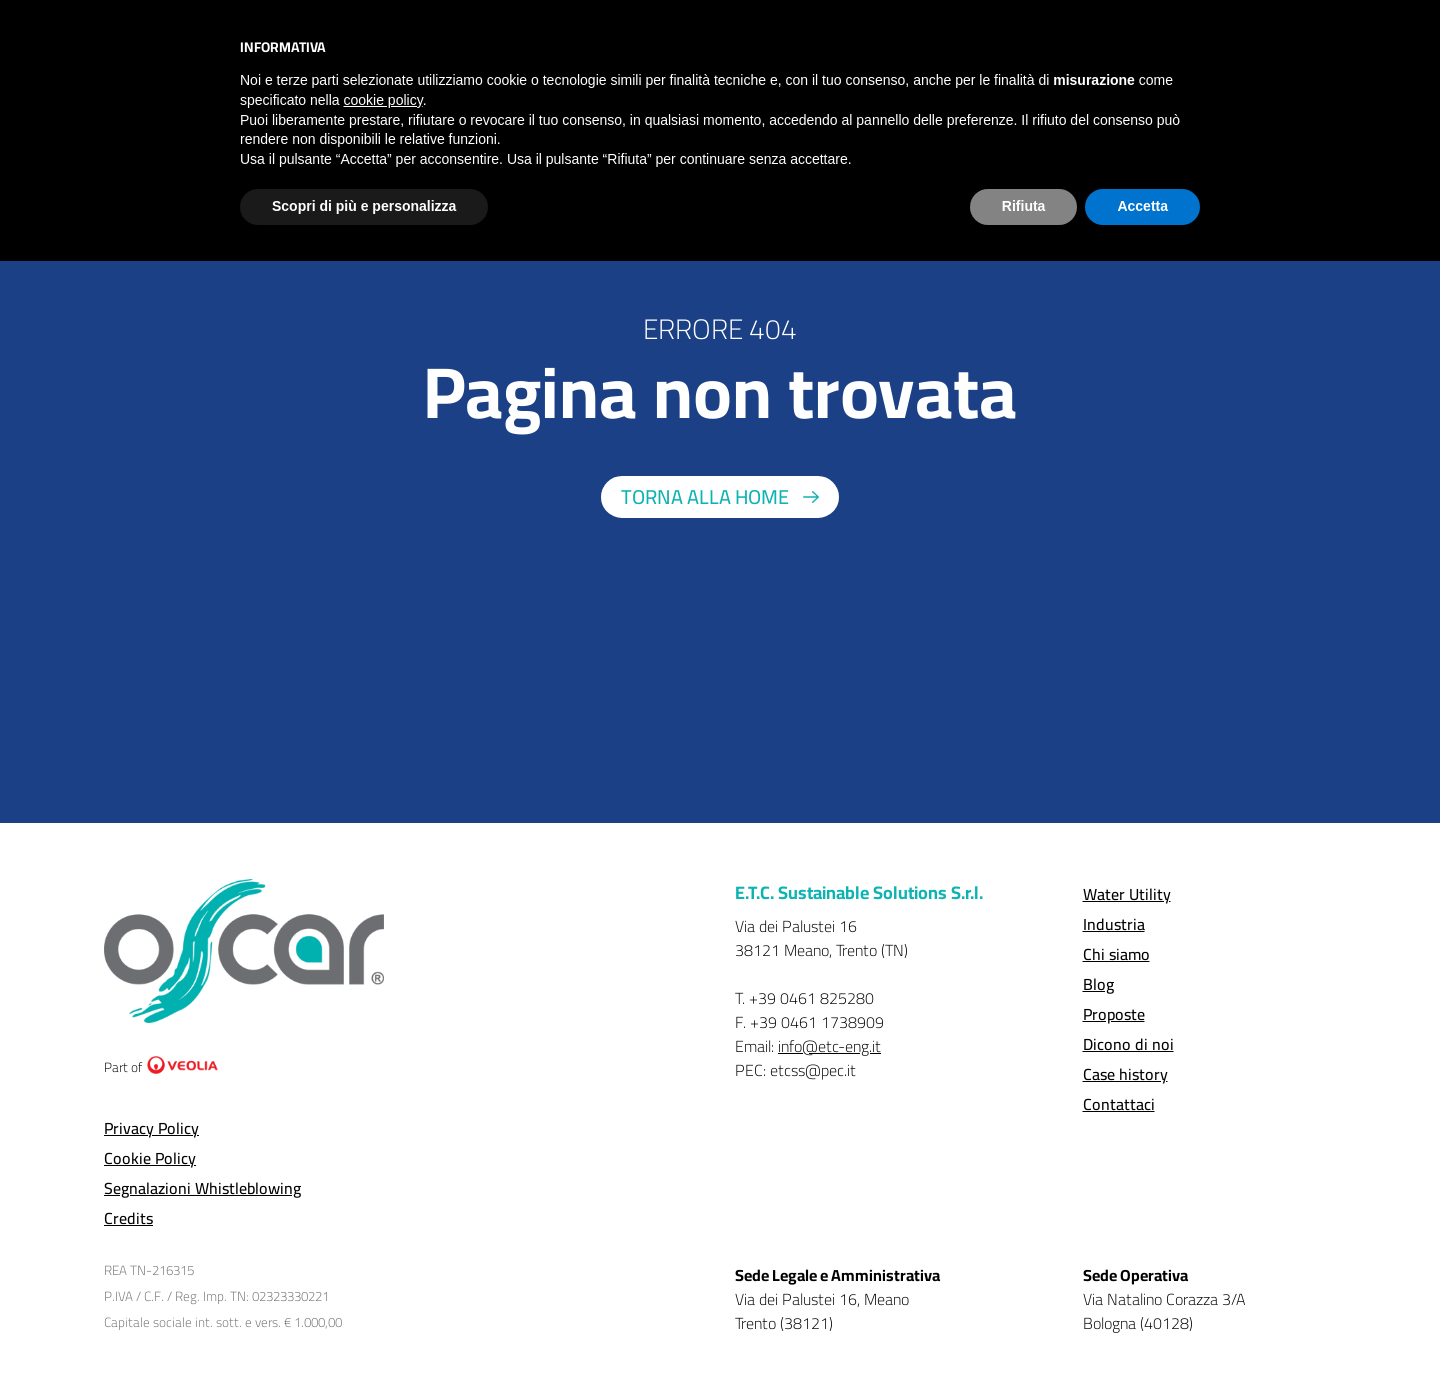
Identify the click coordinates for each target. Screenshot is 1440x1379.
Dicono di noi (1128, 1044)
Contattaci (1119, 1104)
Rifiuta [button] (1024, 206)
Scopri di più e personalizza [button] (364, 206)
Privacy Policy (151, 1128)
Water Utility (1127, 894)
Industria (1114, 924)
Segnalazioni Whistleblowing (202, 1188)
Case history (1125, 1074)
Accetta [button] (1142, 206)
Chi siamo (1116, 954)
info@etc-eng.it (829, 1046)
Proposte (1114, 1014)
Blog (1098, 984)
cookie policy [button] (383, 100)
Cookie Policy (150, 1158)
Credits (128, 1218)
